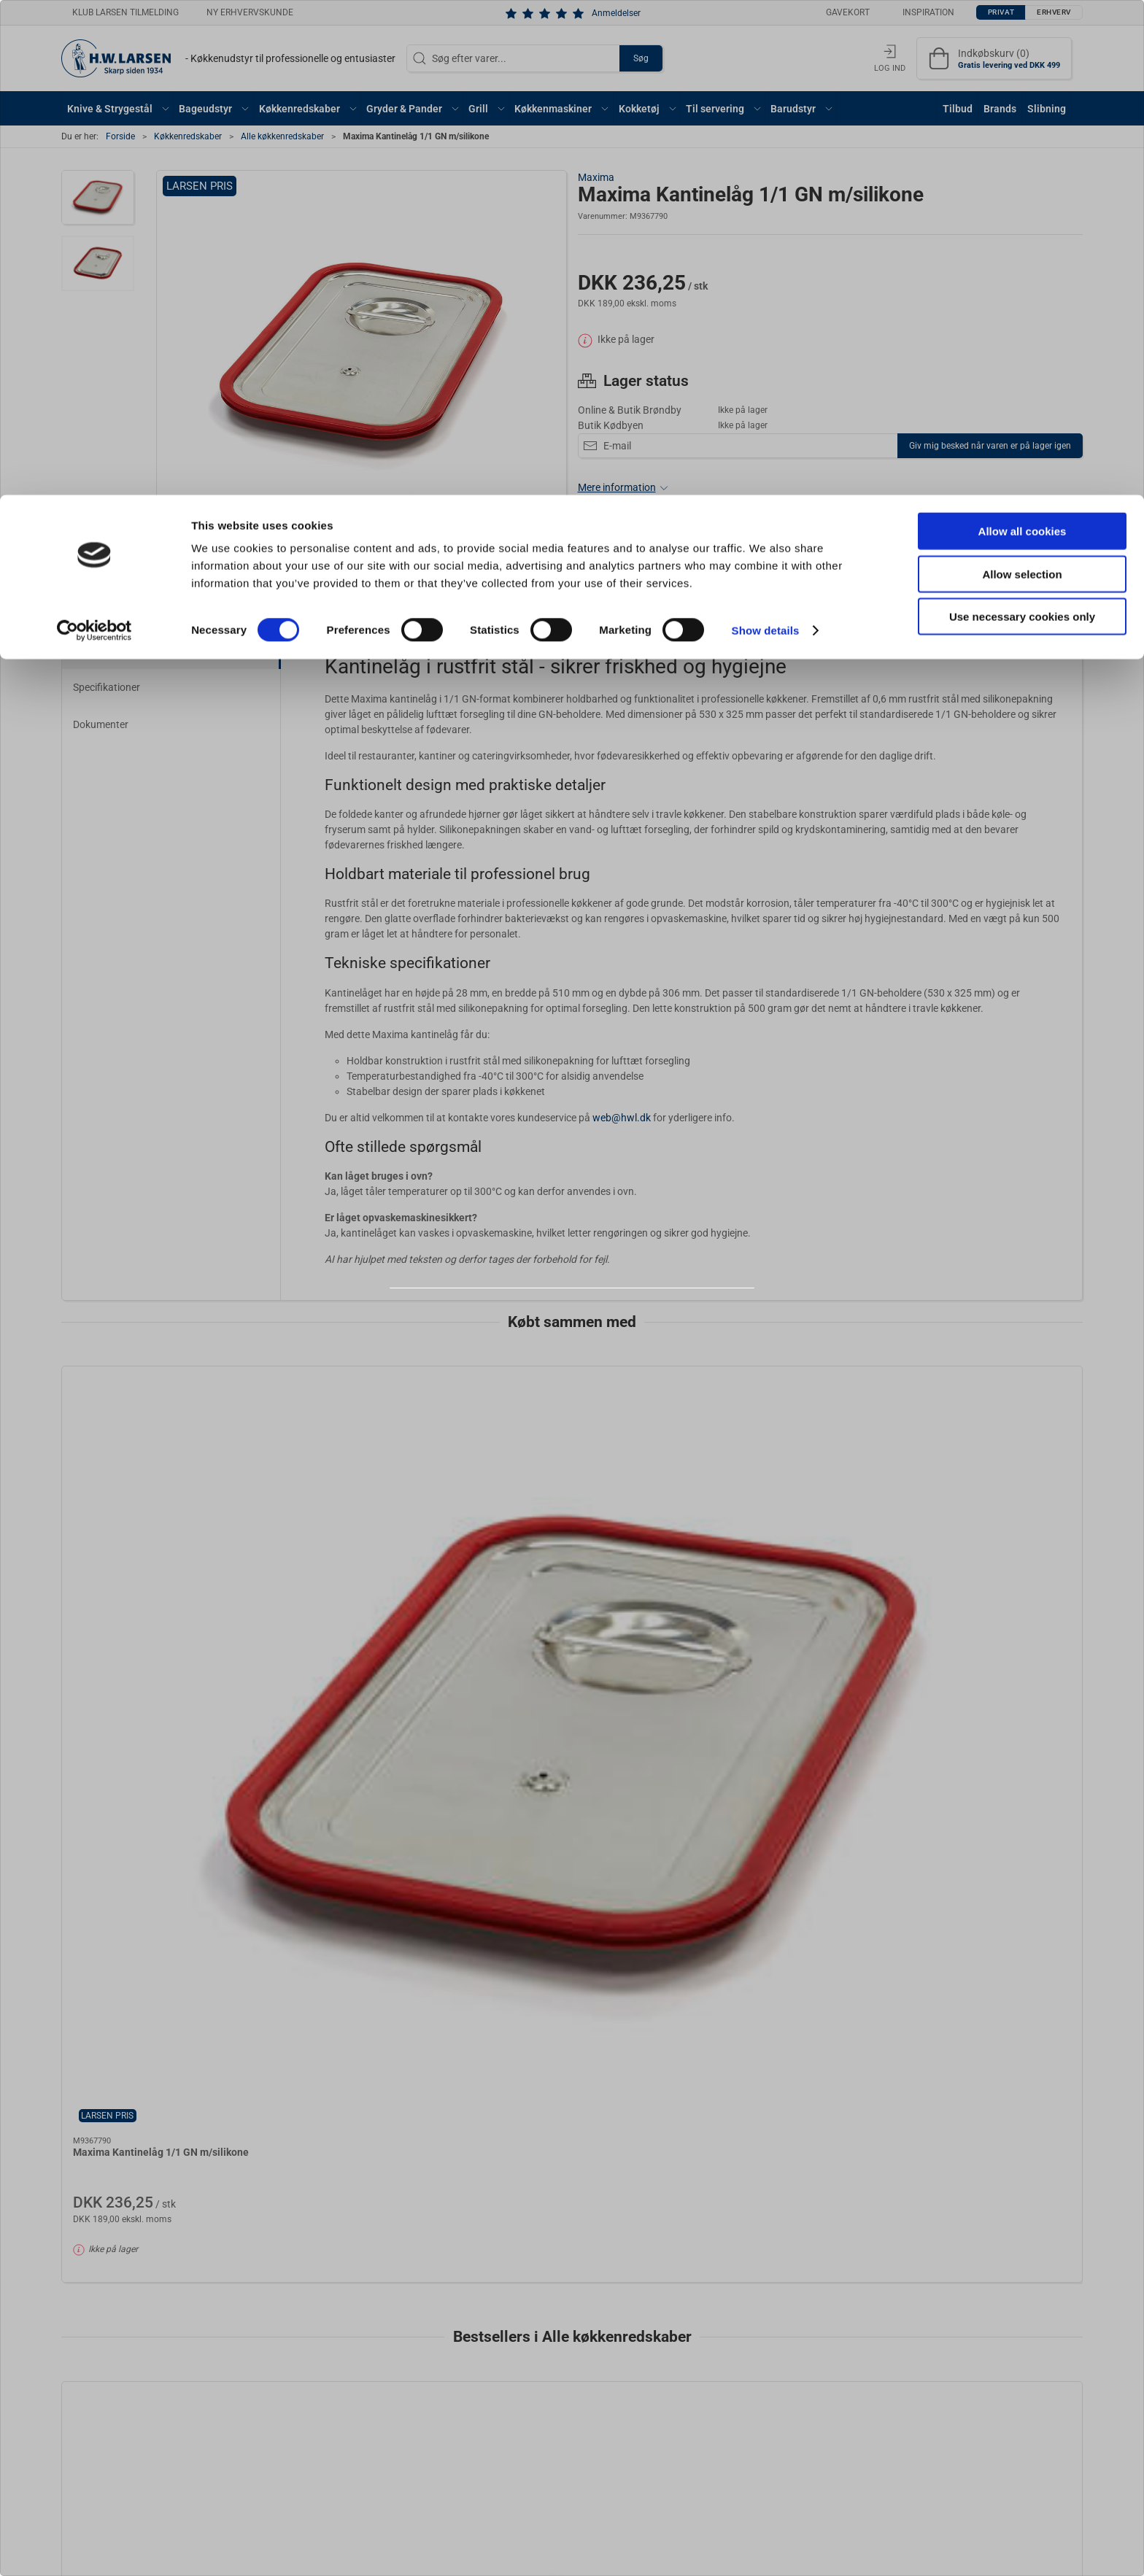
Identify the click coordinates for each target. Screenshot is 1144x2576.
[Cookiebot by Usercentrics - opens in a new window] (94, 136)
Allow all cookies (1022, 36)
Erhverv (604, 1327)
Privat (536, 1327)
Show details (766, 135)
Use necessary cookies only (1022, 121)
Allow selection (1022, 79)
